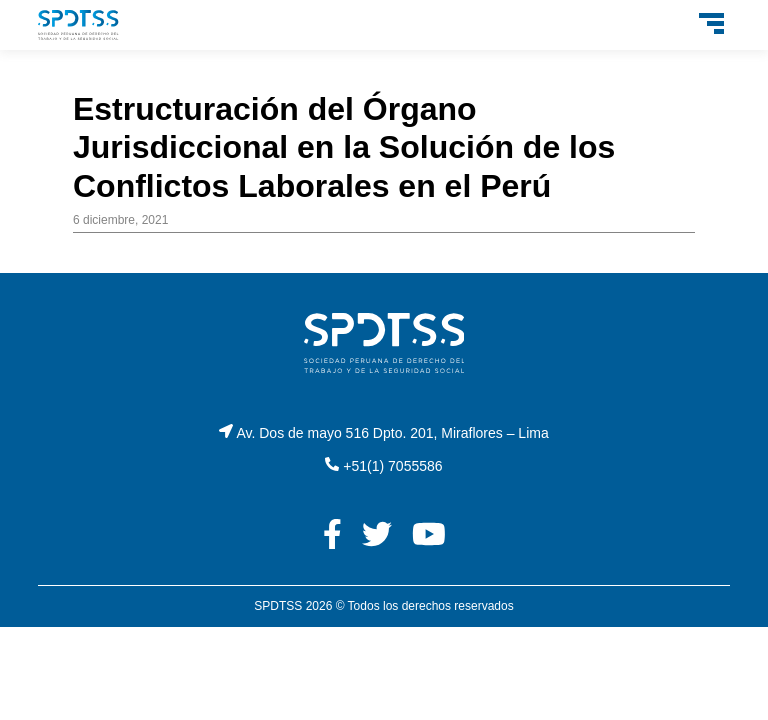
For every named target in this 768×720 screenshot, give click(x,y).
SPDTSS (278, 606)
